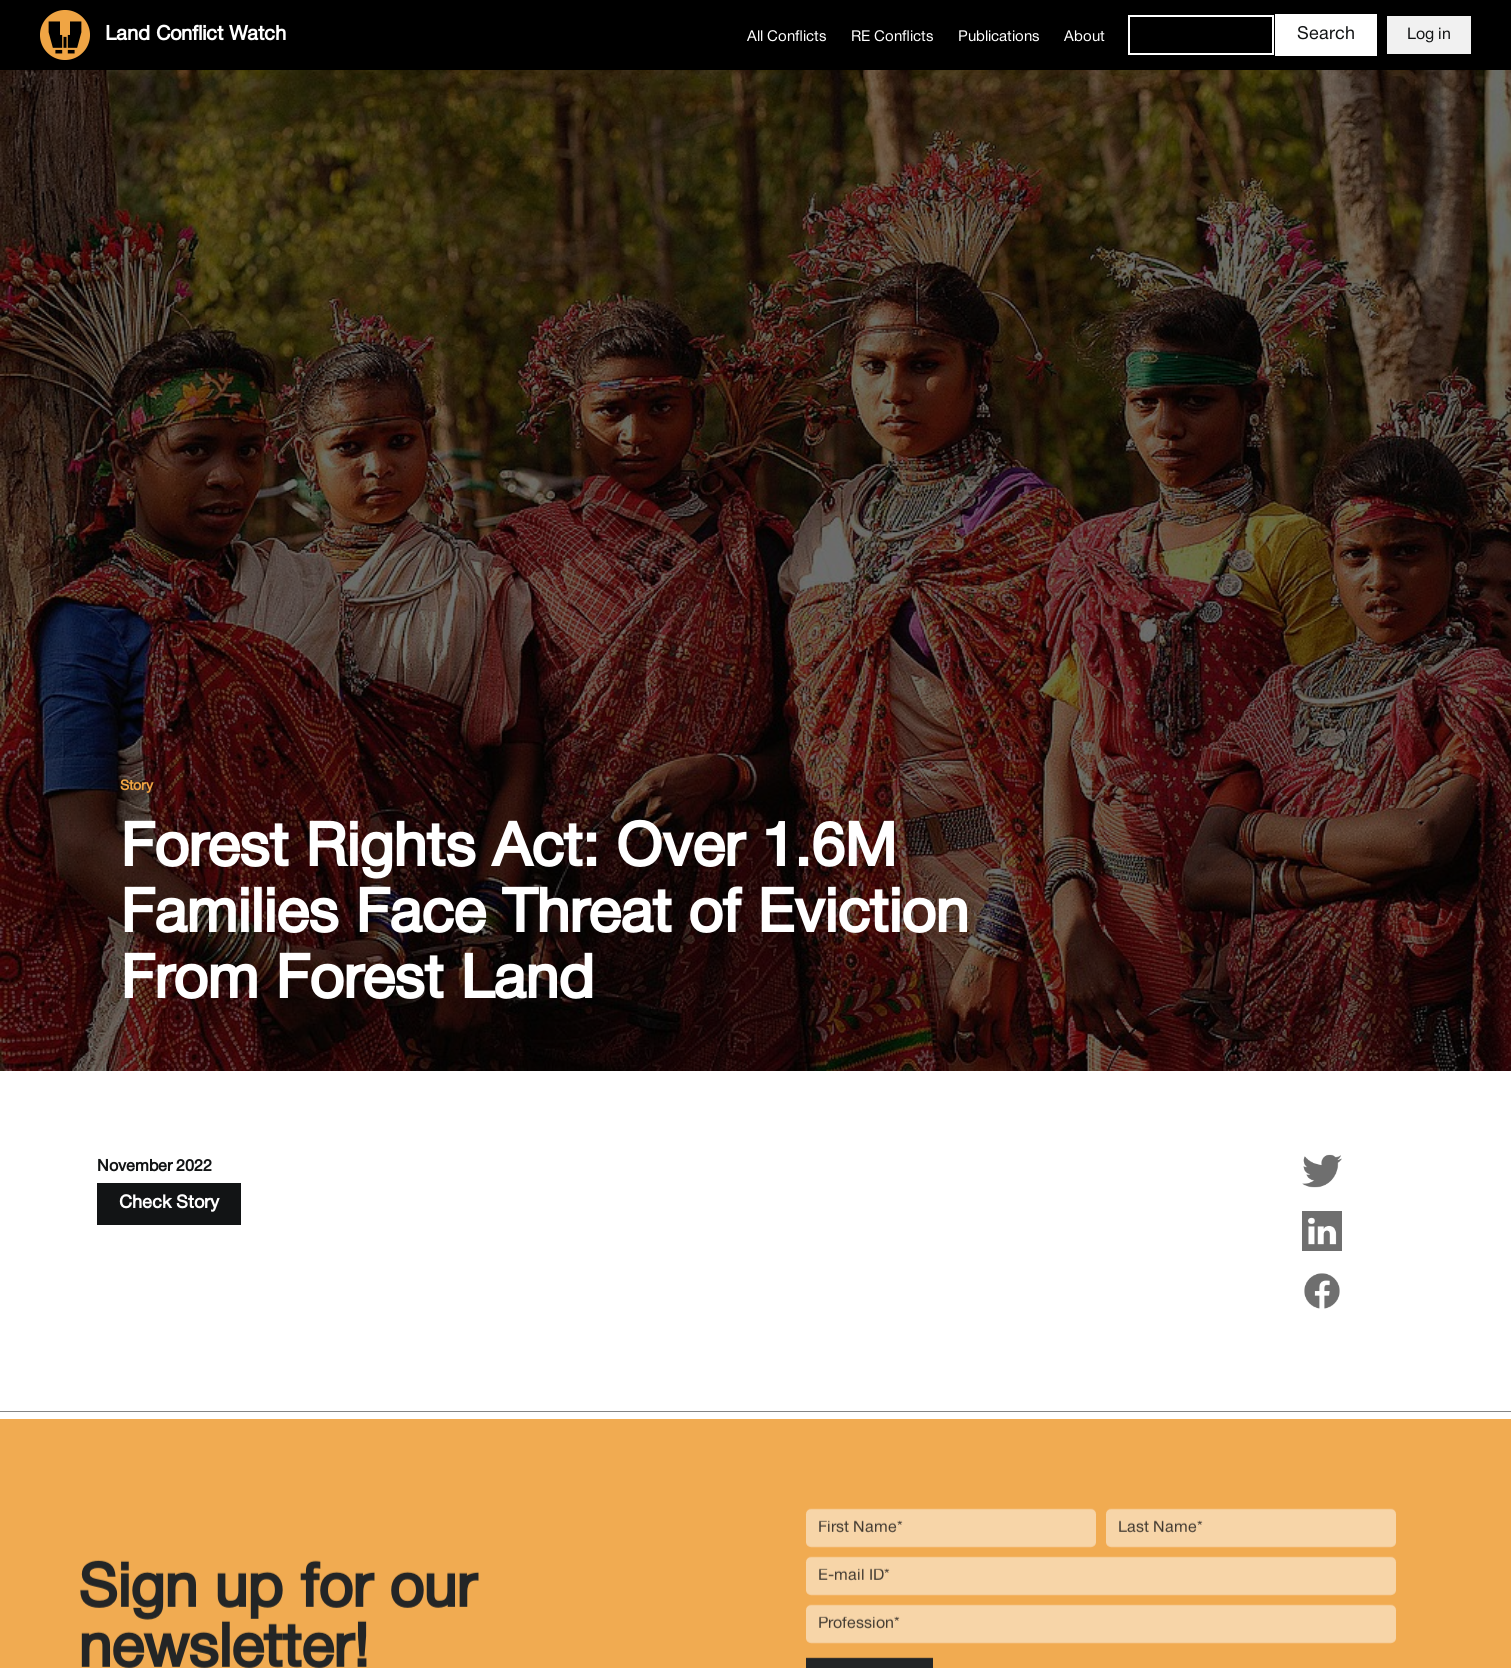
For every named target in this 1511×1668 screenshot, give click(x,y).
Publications (999, 37)
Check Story (169, 1203)
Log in (1429, 35)
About (1084, 37)
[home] (163, 35)
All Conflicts (787, 37)
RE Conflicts (892, 37)
